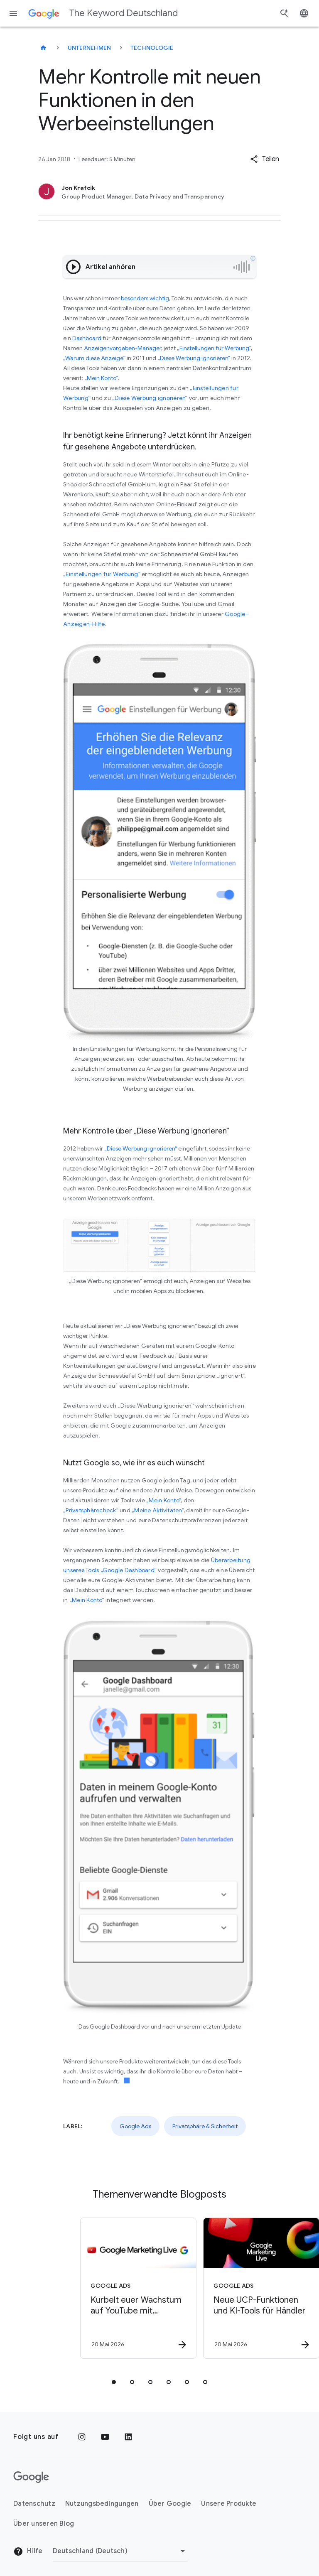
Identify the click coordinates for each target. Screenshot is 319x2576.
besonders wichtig (145, 298)
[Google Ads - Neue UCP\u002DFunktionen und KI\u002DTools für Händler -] (220, 2288)
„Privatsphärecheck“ (90, 1510)
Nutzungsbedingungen (102, 2504)
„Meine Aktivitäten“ (158, 1510)
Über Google (170, 2504)
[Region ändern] (120, 2551)
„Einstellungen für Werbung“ (214, 348)
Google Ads (135, 2126)
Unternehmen (89, 48)
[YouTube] (105, 2437)
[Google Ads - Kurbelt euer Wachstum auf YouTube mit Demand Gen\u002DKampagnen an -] (97, 2288)
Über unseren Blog (43, 2524)
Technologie (152, 48)
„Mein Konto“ (101, 378)
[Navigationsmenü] (13, 13)
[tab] (114, 2382)
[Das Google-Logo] (31, 2477)
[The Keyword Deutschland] (43, 48)
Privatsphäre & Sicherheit (205, 2126)
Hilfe (28, 2551)
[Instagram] (82, 2437)
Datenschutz (34, 2504)
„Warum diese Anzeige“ (94, 358)
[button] (264, 159)
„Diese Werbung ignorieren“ (193, 358)
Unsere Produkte (228, 2504)
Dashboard (86, 338)
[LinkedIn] (128, 2437)
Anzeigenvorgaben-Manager (122, 348)
